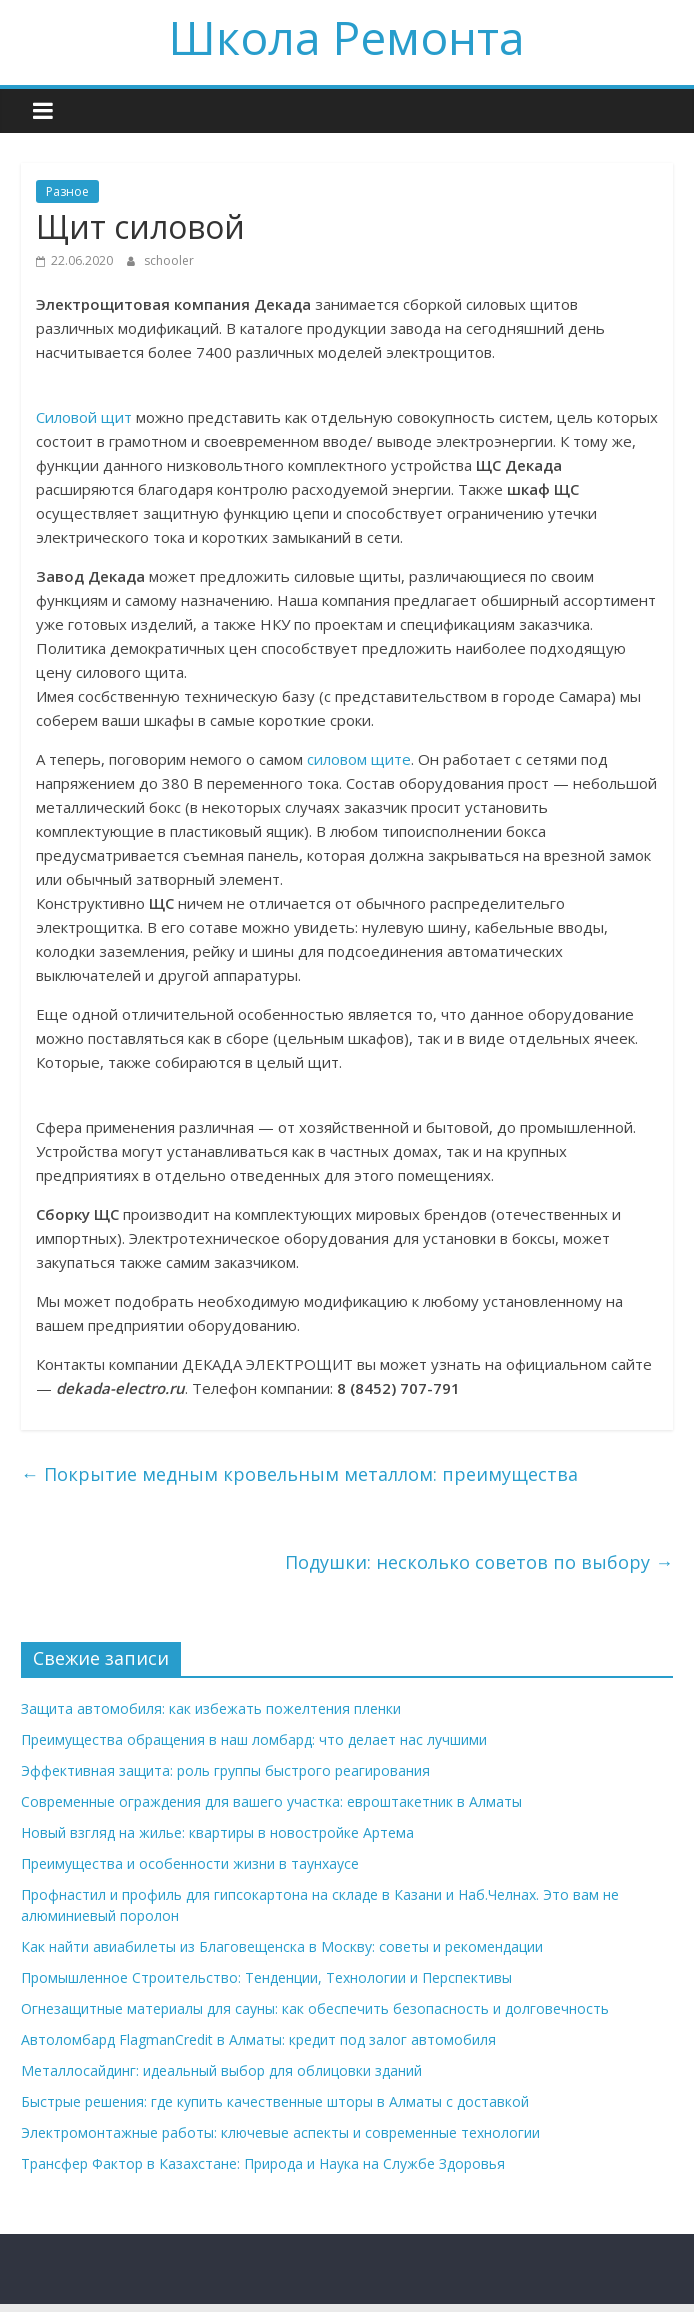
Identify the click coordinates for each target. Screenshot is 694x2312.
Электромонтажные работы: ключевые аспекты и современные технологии (280, 2132)
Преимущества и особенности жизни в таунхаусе (190, 1863)
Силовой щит (84, 417)
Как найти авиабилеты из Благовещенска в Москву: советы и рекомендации (282, 1946)
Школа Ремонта (347, 37)
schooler (169, 260)
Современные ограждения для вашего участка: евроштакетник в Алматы (271, 1801)
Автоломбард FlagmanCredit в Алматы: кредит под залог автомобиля (258, 2039)
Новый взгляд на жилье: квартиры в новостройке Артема (217, 1832)
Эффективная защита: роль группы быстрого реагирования (225, 1770)
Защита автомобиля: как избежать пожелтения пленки (211, 1708)
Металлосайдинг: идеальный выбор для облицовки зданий (221, 2070)
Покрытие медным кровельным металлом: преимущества (299, 1474)
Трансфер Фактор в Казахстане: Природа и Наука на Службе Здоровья (263, 2163)
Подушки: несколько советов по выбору (479, 1562)
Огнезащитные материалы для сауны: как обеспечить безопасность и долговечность (315, 2008)
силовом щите (359, 759)
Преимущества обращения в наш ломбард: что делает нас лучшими (254, 1739)
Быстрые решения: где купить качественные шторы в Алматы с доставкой (275, 2101)
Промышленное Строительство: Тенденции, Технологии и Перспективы (266, 1977)
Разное (67, 191)
